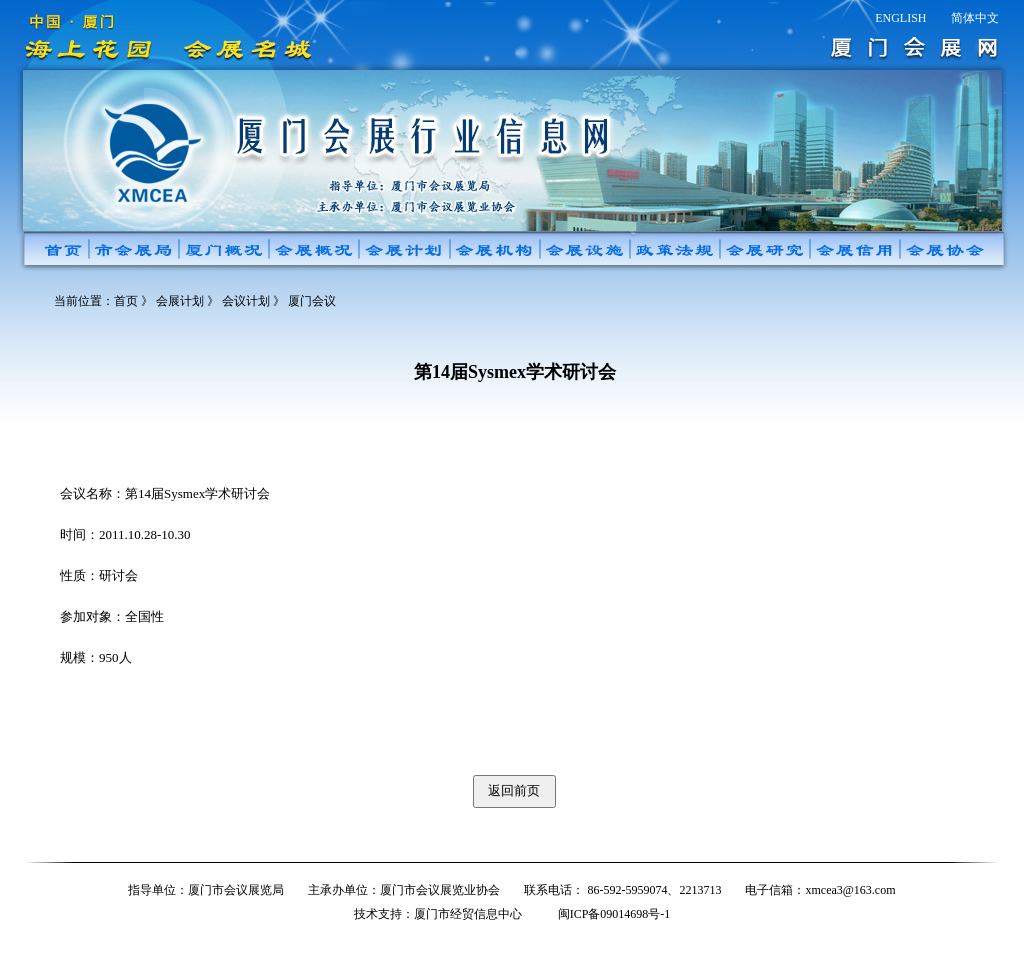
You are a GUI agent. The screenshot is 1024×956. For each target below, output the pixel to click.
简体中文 (975, 18)
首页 (126, 301)
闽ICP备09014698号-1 (614, 914)
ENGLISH (900, 18)
